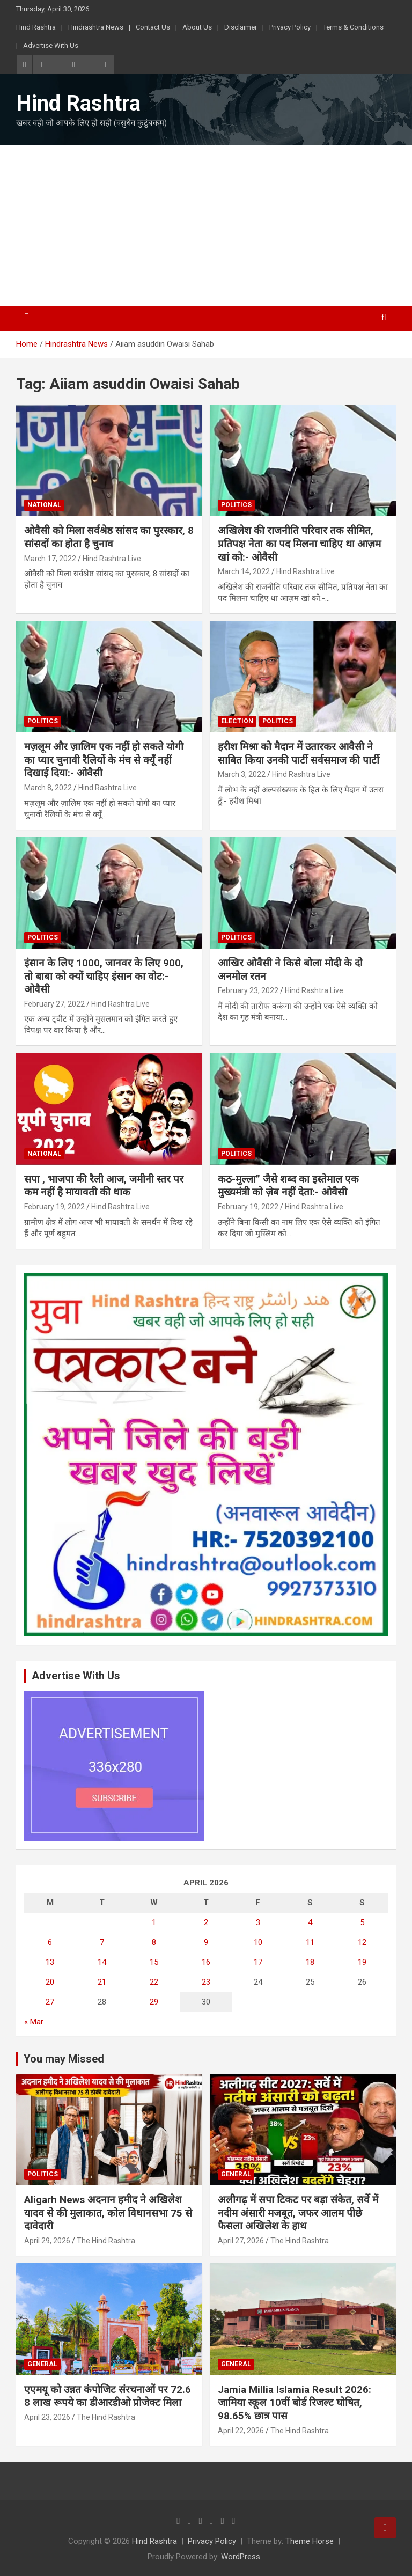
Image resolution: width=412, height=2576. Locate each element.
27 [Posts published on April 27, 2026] (50, 2002)
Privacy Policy (290, 27)
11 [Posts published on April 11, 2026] (310, 1942)
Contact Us (153, 27)
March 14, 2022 (244, 571)
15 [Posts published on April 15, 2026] (154, 1962)
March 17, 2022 (50, 558)
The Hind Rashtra (106, 2240)
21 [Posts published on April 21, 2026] (102, 1982)
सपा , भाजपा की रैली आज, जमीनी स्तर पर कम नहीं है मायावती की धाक (103, 1186)
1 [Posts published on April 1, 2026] (154, 1922)
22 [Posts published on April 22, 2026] (154, 1982)
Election (237, 721)
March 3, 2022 (242, 774)
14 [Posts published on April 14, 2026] (102, 1962)
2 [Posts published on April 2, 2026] (206, 1922)
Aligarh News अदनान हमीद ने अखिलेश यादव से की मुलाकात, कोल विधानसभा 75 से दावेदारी (108, 2212)
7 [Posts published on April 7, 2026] (102, 1942)
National (44, 505)
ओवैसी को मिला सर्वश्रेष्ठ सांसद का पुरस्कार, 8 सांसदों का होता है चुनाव (109, 537)
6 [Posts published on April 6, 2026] (50, 1942)
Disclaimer (240, 27)
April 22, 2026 (241, 2430)
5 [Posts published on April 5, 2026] (362, 1922)
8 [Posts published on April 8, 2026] (154, 1942)
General (236, 2174)
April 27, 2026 (241, 2240)
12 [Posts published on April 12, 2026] (362, 1942)
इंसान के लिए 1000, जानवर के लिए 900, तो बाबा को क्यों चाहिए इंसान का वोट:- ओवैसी (103, 976)
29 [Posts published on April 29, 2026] (154, 2002)
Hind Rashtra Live (112, 558)
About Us (197, 27)
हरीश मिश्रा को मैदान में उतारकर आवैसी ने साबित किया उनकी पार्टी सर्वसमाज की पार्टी (298, 753)
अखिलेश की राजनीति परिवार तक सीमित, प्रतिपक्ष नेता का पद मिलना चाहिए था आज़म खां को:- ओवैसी (299, 543)
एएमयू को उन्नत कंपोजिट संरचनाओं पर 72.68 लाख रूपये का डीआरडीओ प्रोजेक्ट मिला (107, 2396)
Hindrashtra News (95, 27)
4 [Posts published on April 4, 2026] (310, 1922)
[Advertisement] (206, 225)
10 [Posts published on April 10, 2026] (258, 1942)
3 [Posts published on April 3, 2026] (258, 1922)
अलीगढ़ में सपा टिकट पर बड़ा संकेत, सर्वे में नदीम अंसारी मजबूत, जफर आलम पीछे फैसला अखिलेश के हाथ (298, 2212)
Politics (236, 505)
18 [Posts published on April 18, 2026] (310, 1962)
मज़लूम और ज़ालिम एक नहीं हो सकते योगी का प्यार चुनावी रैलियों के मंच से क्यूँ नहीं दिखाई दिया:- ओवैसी (103, 759)
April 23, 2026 (47, 2417)
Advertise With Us (50, 45)
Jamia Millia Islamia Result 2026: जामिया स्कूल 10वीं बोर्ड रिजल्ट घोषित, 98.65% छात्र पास (294, 2402)
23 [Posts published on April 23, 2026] (206, 1982)
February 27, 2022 (54, 1004)
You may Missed (64, 2058)
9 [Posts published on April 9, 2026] (206, 1942)
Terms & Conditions (353, 27)
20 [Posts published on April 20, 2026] (50, 1982)
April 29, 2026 (47, 2240)
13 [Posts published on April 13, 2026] (50, 1962)
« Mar (33, 2022)
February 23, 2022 (248, 990)
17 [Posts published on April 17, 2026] (258, 1962)
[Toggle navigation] (27, 318)
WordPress (240, 2557)
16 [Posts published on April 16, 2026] (206, 1962)
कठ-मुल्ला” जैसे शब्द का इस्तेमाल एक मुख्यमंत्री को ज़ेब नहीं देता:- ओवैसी (288, 1186)
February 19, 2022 (54, 1206)
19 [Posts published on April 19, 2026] (362, 1962)
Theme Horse (309, 2541)
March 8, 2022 (48, 787)
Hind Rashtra (36, 27)
